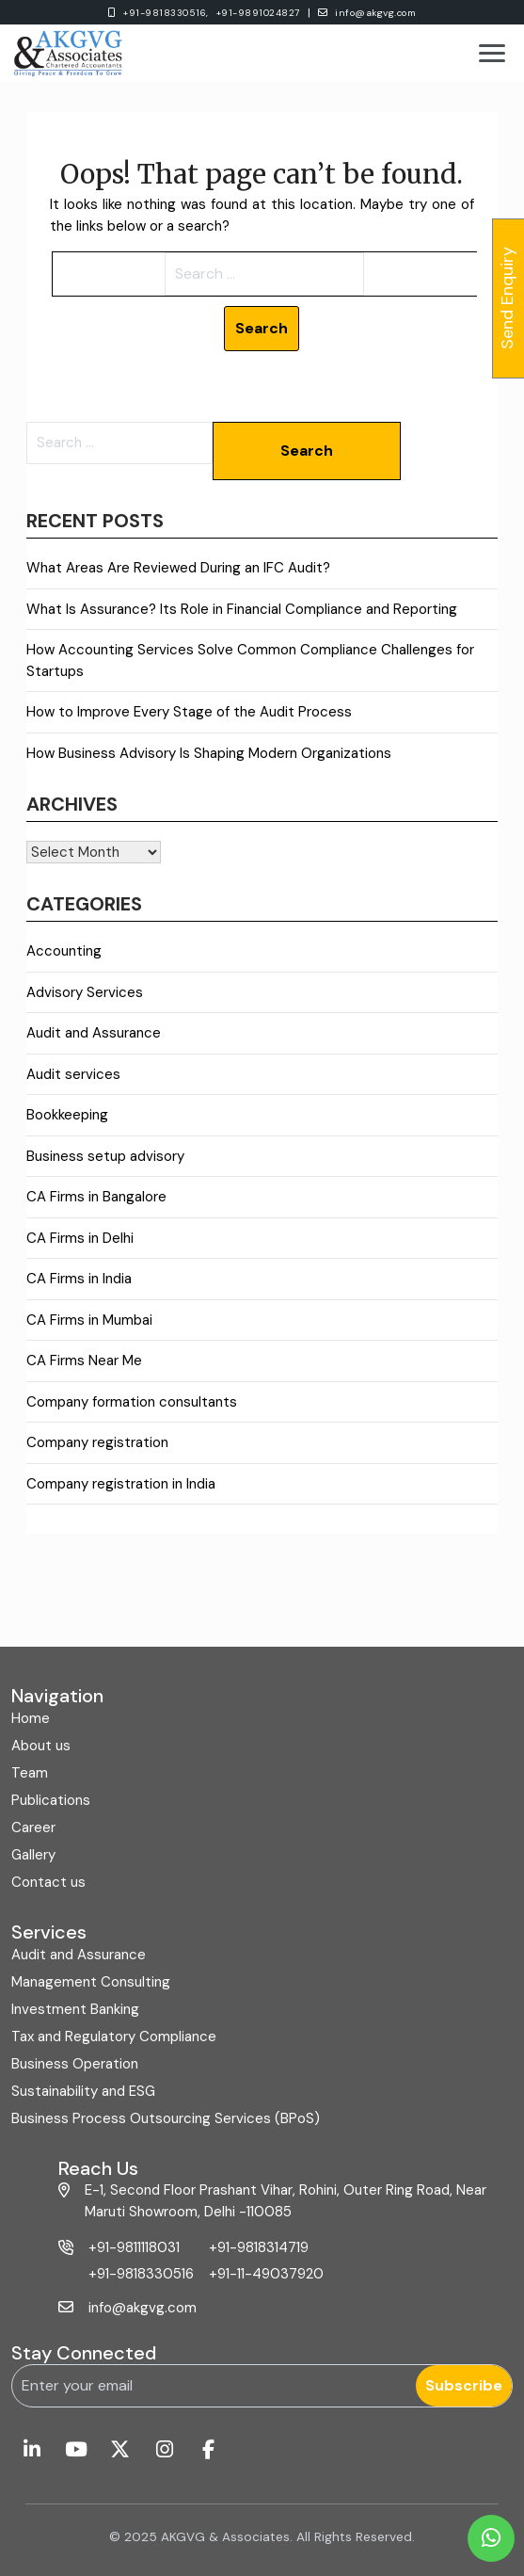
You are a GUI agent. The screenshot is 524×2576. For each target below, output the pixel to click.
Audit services (73, 1074)
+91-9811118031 (134, 2247)
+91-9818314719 (259, 2247)
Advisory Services (84, 992)
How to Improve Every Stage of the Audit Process (189, 711)
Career (33, 1827)
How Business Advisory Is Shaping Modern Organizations (208, 753)
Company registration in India (120, 1483)
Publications (50, 1800)
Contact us (48, 1882)
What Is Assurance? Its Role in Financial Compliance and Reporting (241, 609)
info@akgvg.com (367, 13)
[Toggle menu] (492, 53)
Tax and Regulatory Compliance (113, 2036)
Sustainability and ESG (83, 2091)
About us (41, 1745)
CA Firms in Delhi (80, 1238)
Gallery (33, 1854)
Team (29, 1772)
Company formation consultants (131, 1402)
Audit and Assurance (93, 1032)
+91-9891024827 (258, 13)
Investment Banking (75, 2009)
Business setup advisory (105, 1156)
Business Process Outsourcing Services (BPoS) (165, 2118)
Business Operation (74, 2063)
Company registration (97, 1442)
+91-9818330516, (166, 13)
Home (30, 1718)
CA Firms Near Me (84, 1360)
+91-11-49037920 (266, 2273)
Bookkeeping (67, 1114)
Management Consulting (90, 1981)
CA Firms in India (79, 1278)
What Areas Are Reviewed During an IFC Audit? (178, 567)
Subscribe (463, 2385)
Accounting (64, 951)
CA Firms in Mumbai (89, 1320)
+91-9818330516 (141, 2273)
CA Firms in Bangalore (96, 1196)
